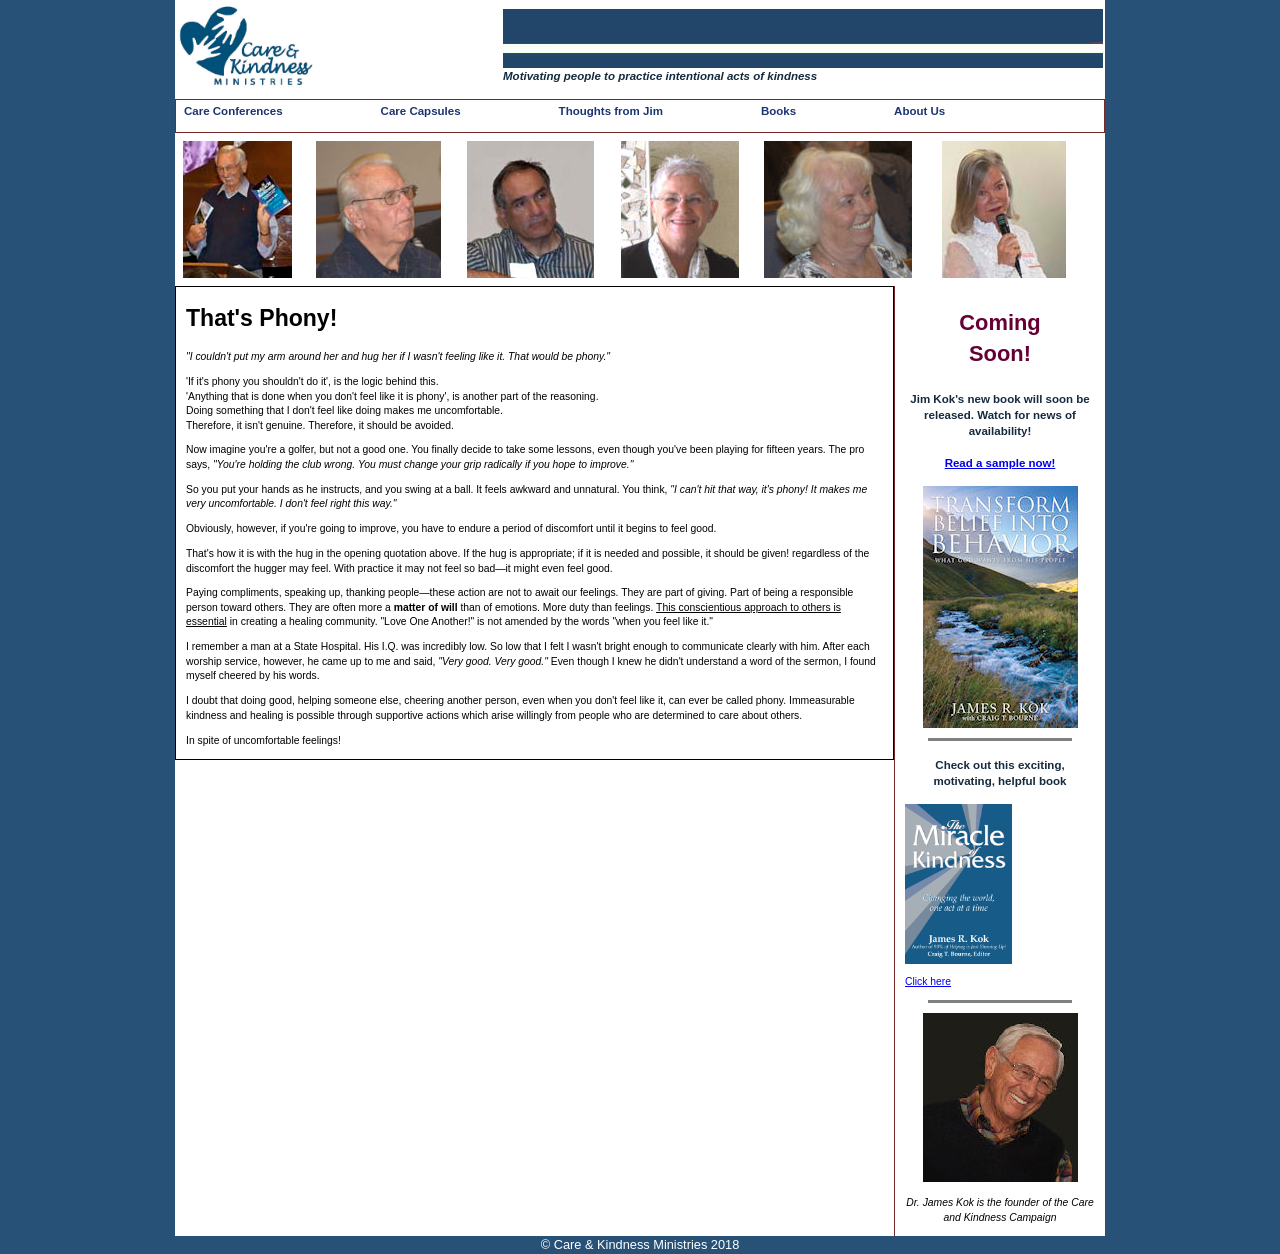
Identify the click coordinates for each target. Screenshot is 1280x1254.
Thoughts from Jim (611, 111)
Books (778, 111)
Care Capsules (421, 111)
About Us (919, 111)
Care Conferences (233, 111)
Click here (928, 981)
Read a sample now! (1000, 463)
